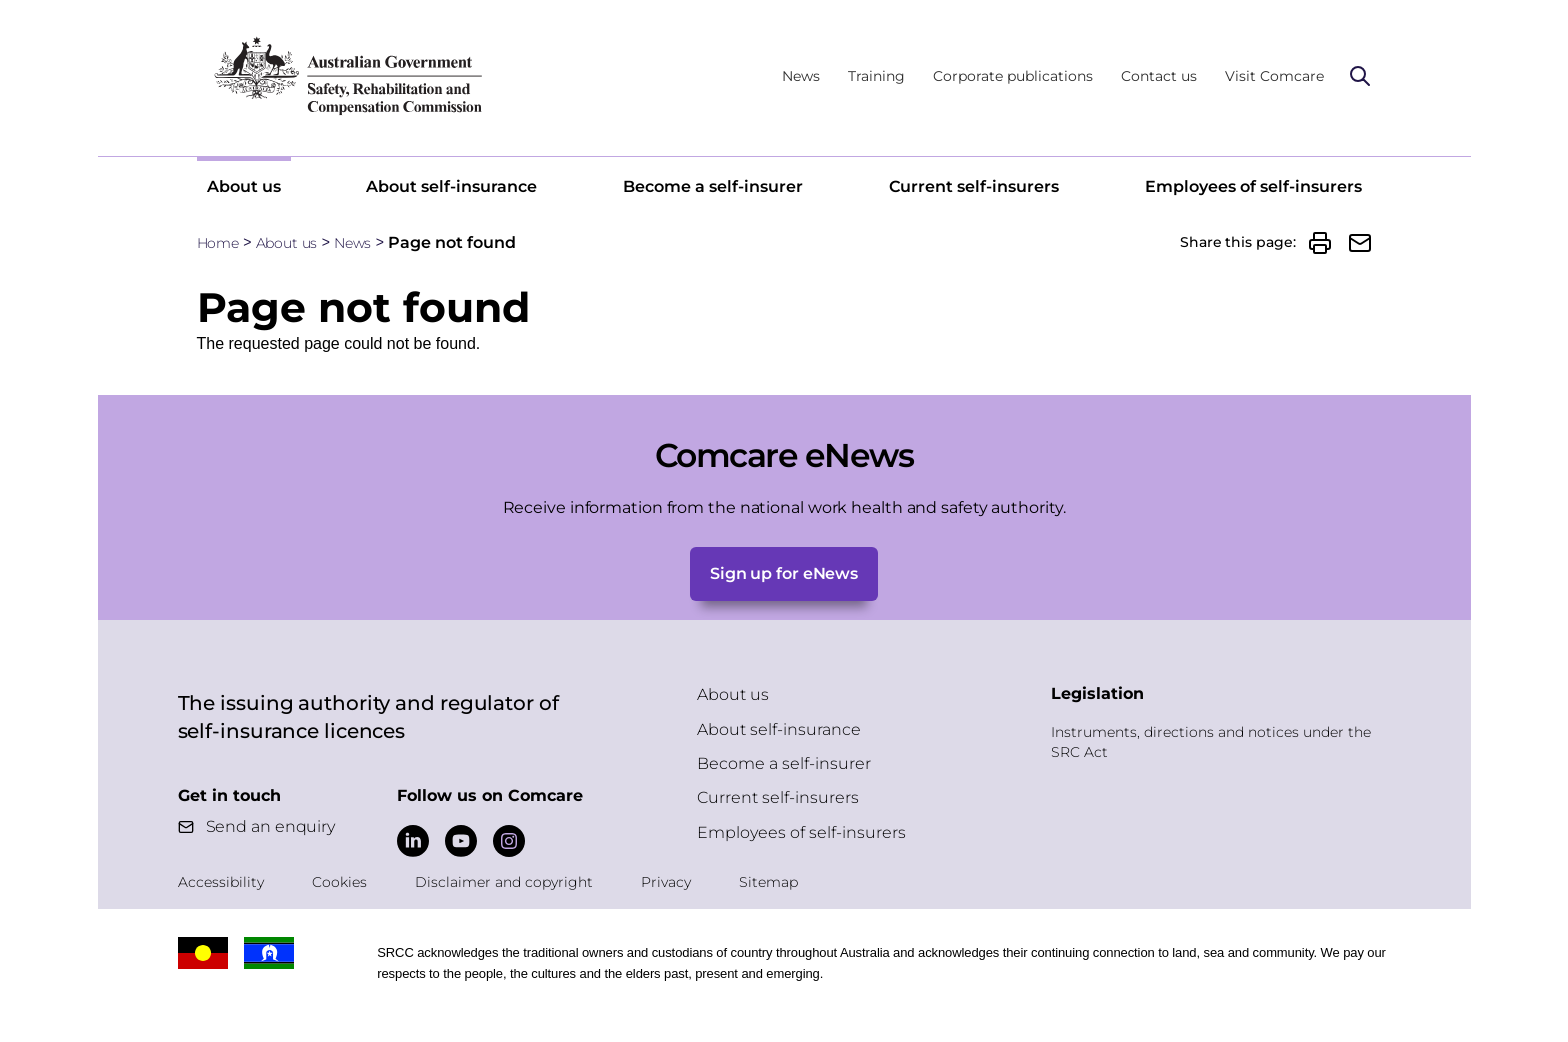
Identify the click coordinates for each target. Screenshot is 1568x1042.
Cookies (339, 882)
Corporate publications (1013, 76)
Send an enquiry (271, 826)
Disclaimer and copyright (504, 882)
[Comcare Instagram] (509, 841)
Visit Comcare (1274, 76)
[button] (1320, 243)
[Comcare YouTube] (461, 841)
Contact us (1159, 76)
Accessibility (221, 882)
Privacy (666, 882)
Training (876, 76)
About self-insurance (451, 186)
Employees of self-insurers (1253, 186)
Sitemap (768, 882)
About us (244, 186)
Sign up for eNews (784, 573)
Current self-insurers (974, 186)
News (801, 76)
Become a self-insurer (713, 186)
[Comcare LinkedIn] (413, 841)
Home (218, 243)
